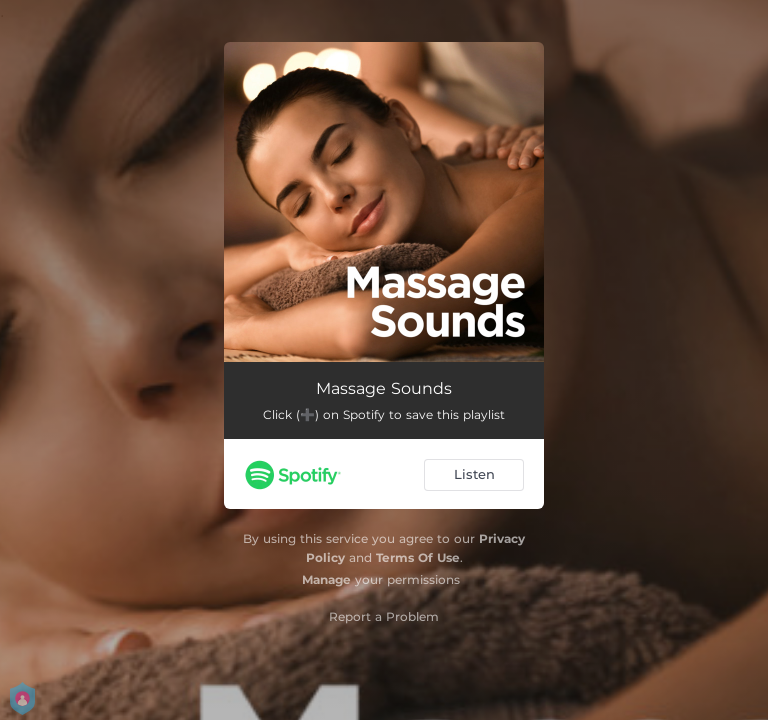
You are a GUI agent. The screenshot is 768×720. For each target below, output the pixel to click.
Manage (326, 579)
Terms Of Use (418, 557)
